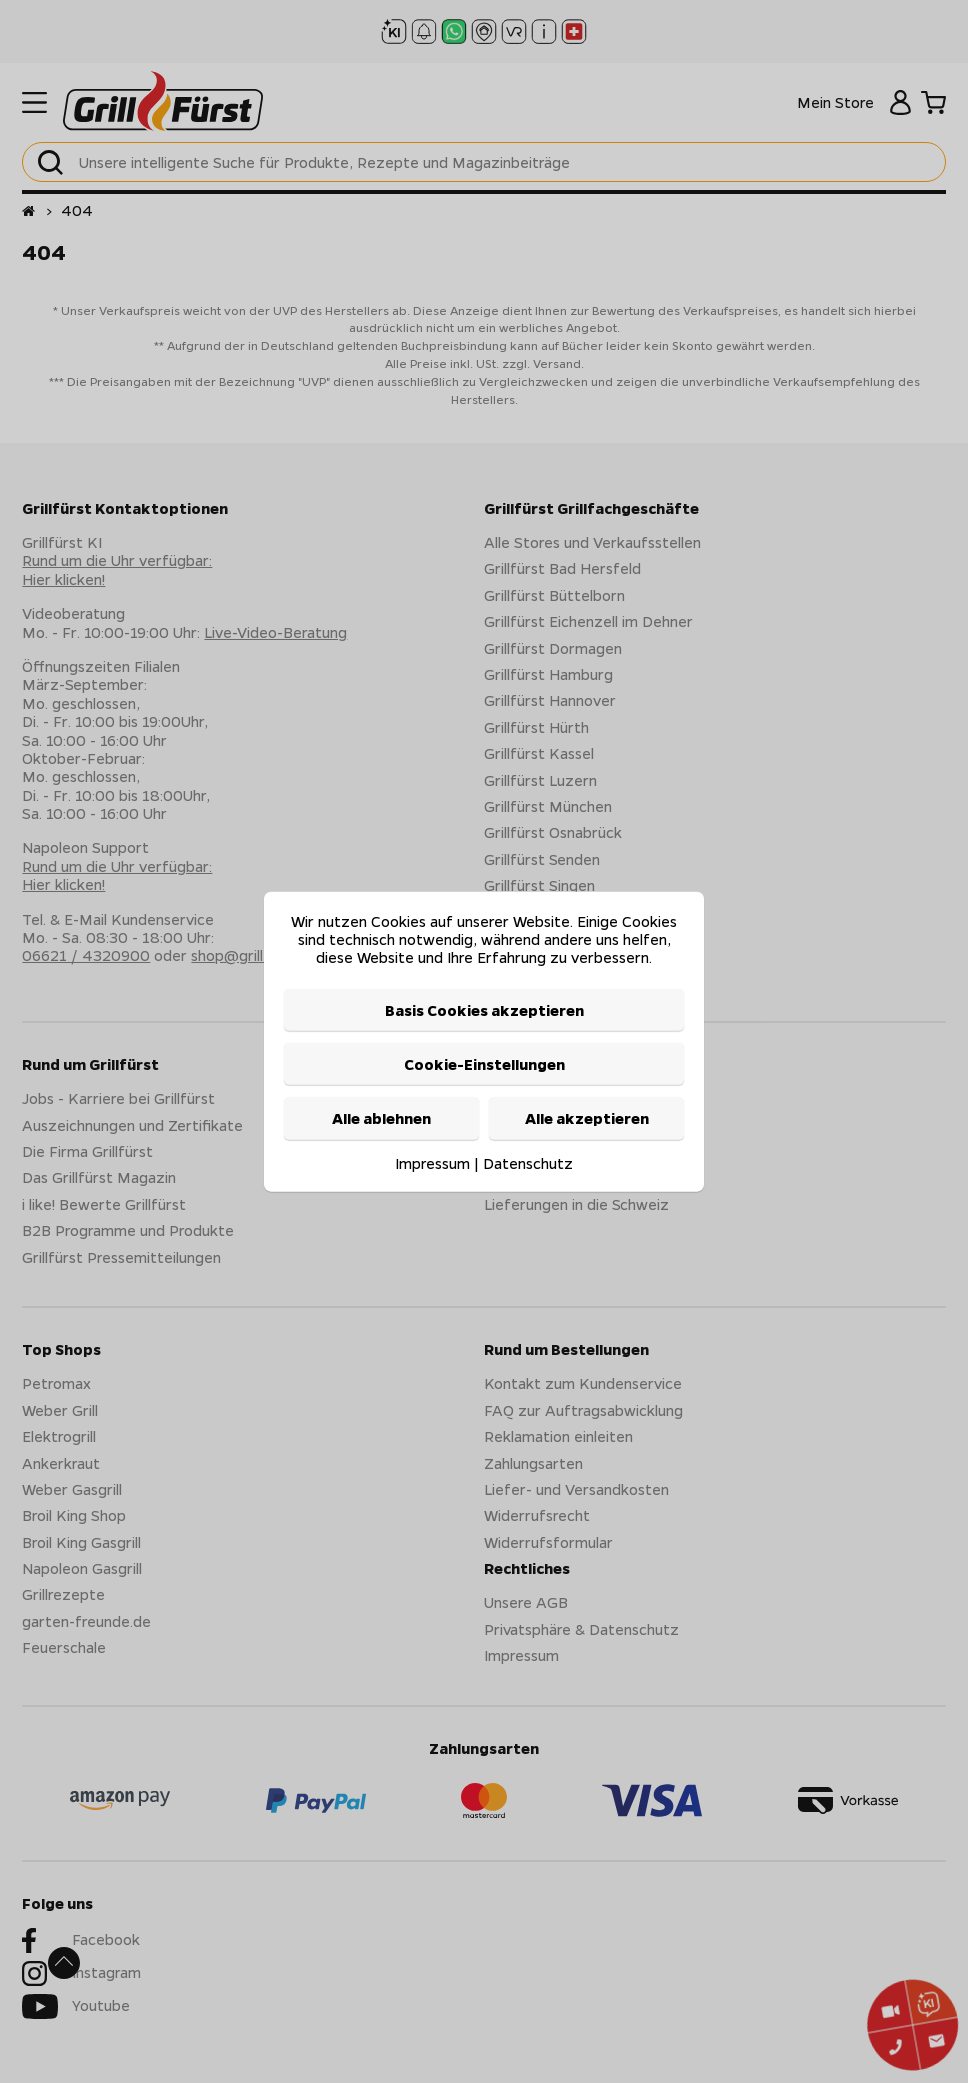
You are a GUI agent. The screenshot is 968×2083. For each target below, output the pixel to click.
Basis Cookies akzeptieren (484, 1009)
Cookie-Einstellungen (484, 1064)
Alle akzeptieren (587, 1118)
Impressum (432, 1162)
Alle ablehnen (381, 1118)
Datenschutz (528, 1162)
